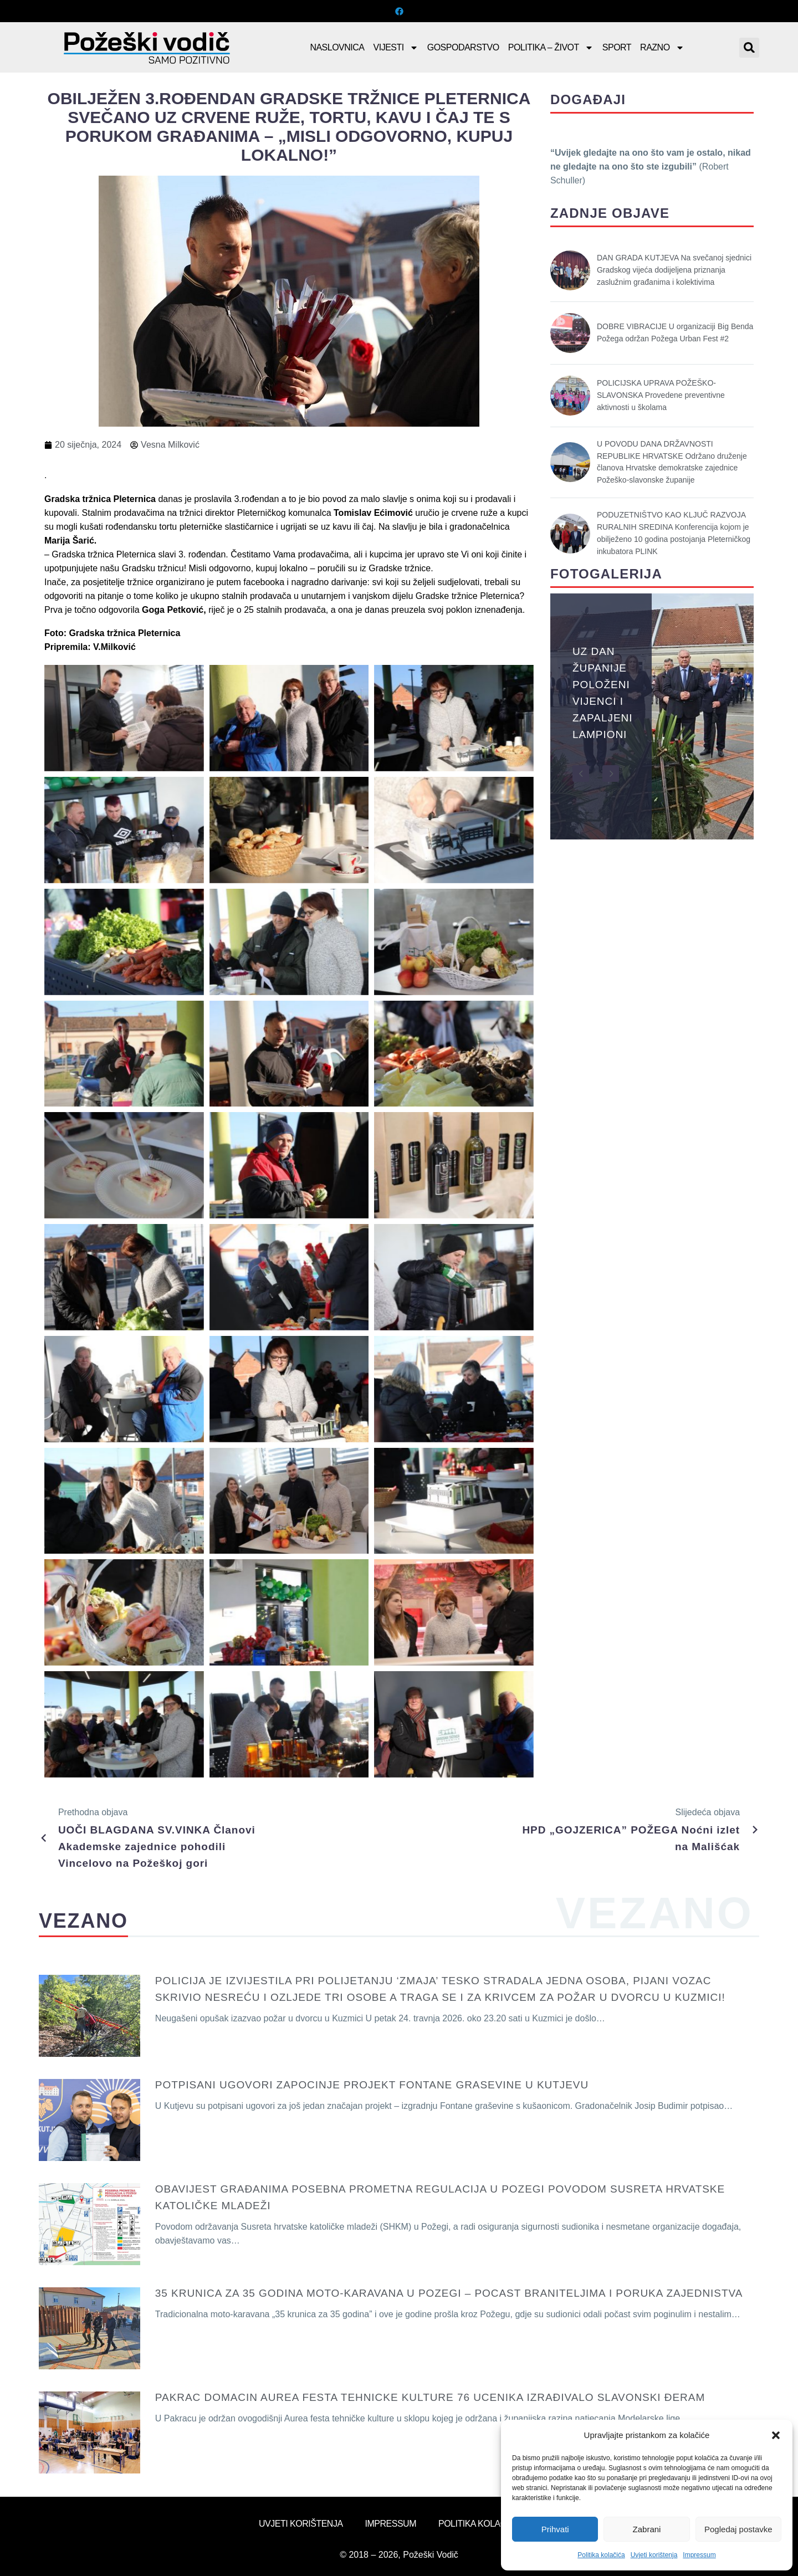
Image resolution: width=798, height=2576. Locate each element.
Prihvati (555, 2529)
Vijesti (396, 48)
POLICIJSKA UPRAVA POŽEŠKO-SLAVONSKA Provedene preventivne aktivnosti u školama (661, 395)
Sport (616, 47)
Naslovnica (337, 47)
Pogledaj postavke (738, 2529)
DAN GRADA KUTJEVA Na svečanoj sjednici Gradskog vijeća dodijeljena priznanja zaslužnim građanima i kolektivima (674, 269)
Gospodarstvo (463, 47)
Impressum (699, 2555)
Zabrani (647, 2529)
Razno (662, 48)
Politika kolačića (601, 2555)
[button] (775, 2435)
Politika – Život (551, 48)
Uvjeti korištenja (654, 2555)
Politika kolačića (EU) (488, 2523)
